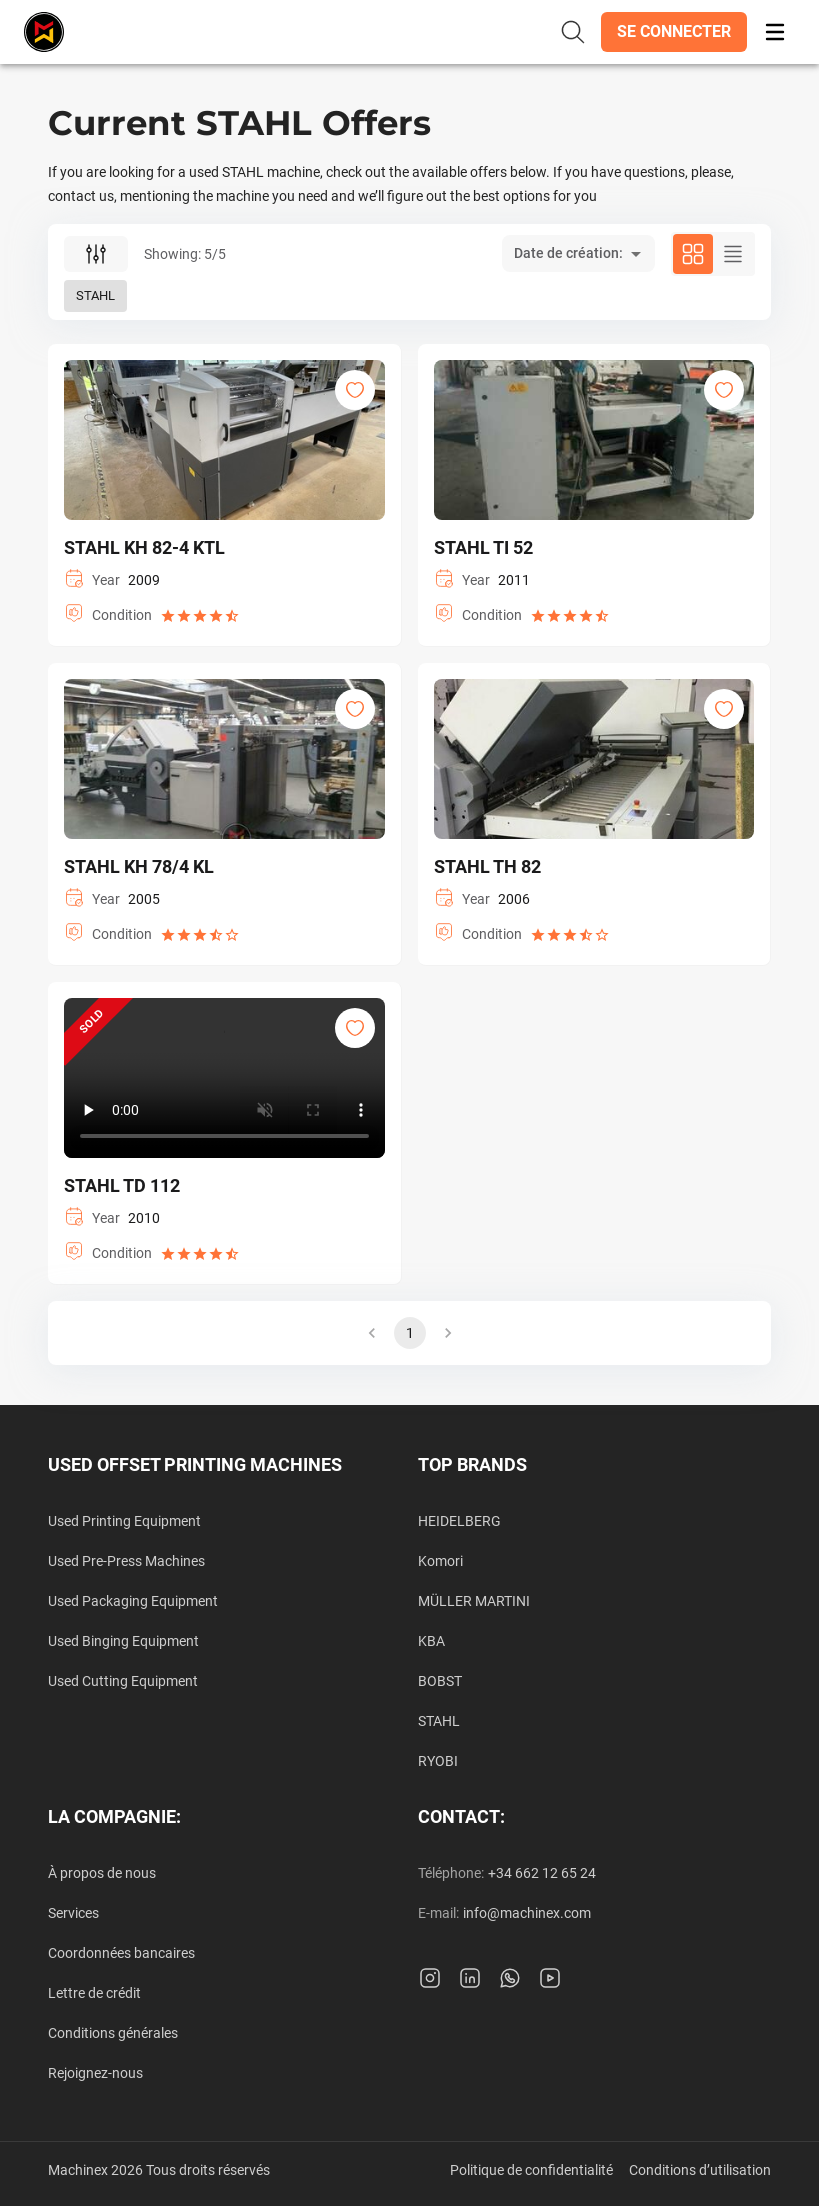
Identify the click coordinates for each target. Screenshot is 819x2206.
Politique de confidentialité (531, 2170)
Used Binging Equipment (123, 1641)
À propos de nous (102, 1873)
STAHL (439, 1721)
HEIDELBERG (459, 1521)
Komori (440, 1561)
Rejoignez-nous (95, 2073)
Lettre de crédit (94, 1993)
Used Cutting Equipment (123, 1681)
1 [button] (410, 1333)
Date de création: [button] (568, 253)
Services (73, 1913)
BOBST (440, 1681)
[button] (674, 32)
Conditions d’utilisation (700, 2170)
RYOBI (438, 1761)
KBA (431, 1641)
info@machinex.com (527, 1913)
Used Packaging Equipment (133, 1601)
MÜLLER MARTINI (474, 1601)
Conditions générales (113, 2033)
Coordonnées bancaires (121, 1953)
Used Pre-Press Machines (126, 1561)
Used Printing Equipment (124, 1521)
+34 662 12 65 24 (542, 1873)
